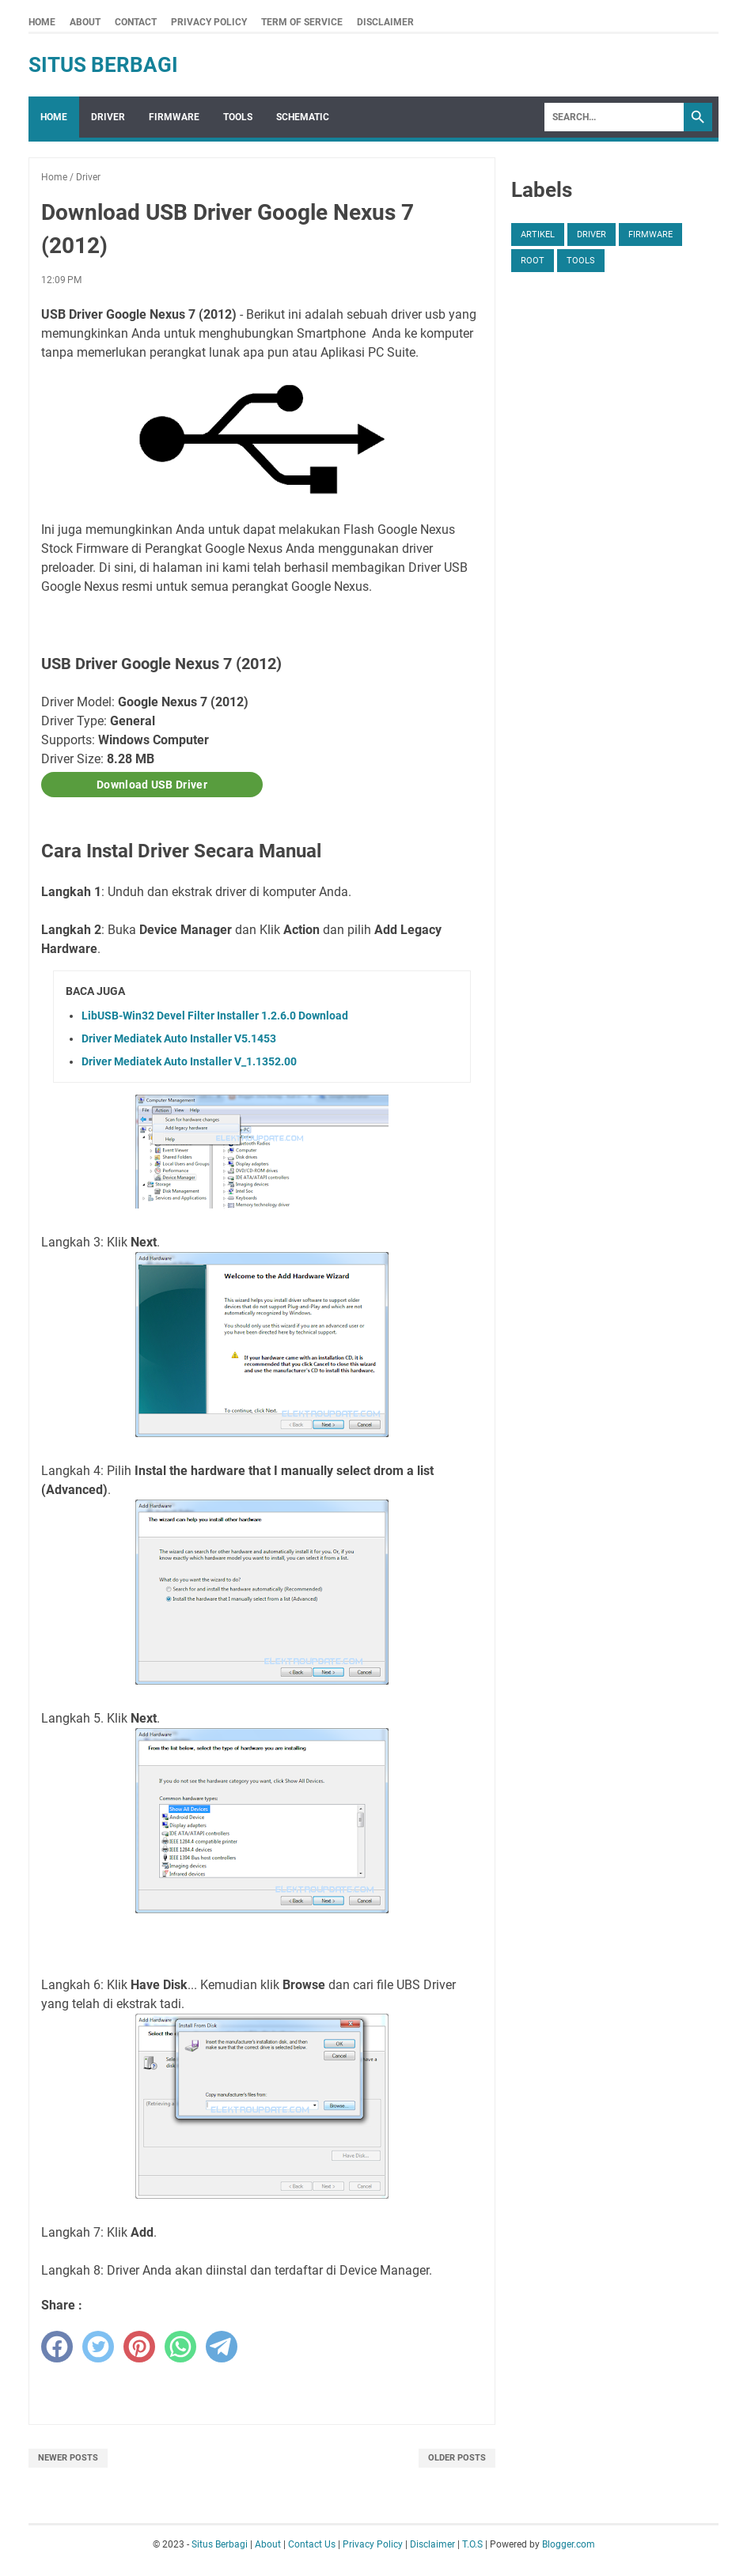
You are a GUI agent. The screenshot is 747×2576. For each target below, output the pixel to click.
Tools (237, 117)
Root (532, 260)
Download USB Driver (152, 784)
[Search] (614, 117)
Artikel (538, 234)
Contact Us (312, 2544)
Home (41, 22)
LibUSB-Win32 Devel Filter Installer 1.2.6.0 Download (215, 1015)
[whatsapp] (180, 2346)
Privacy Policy (209, 22)
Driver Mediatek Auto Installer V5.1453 (179, 1038)
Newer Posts (68, 2458)
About (85, 22)
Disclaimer (385, 22)
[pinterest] (139, 2346)
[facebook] (57, 2346)
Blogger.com (568, 2544)
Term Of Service (302, 22)
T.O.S (472, 2544)
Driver (108, 117)
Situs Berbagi (103, 65)
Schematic (302, 117)
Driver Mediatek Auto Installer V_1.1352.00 (189, 1061)
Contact (136, 22)
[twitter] (98, 2346)
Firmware (174, 117)
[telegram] (221, 2346)
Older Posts (457, 2458)
